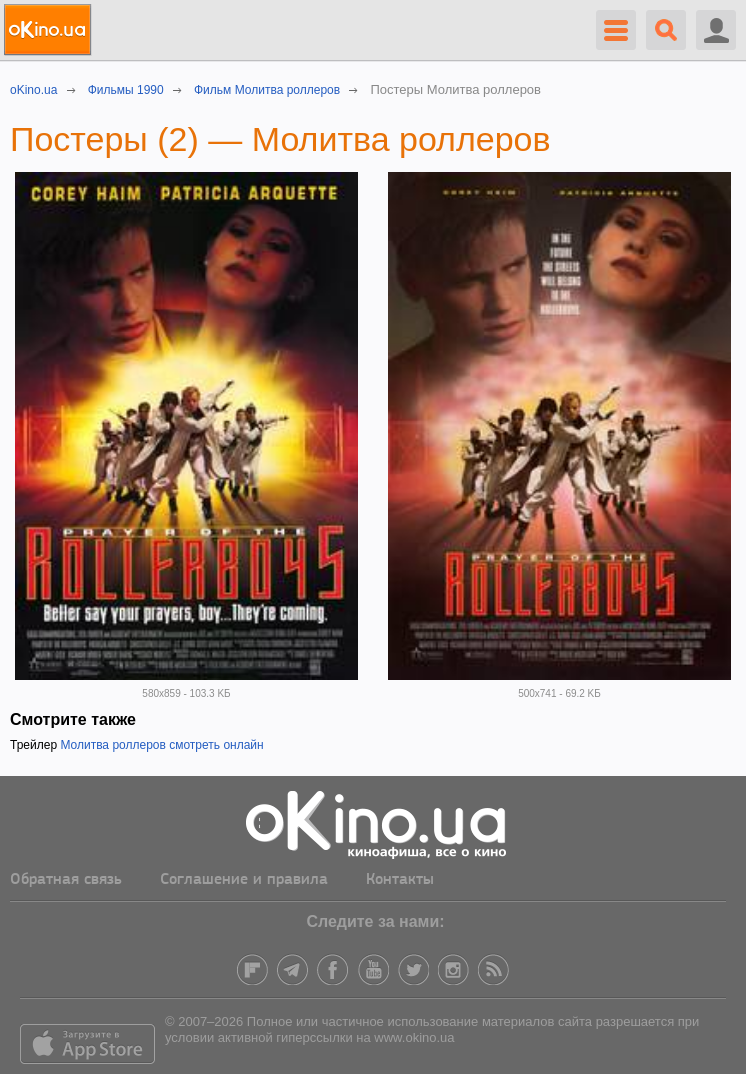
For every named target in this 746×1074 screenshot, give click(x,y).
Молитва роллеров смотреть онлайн (161, 745)
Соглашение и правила (244, 880)
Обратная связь (66, 880)
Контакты (400, 880)
